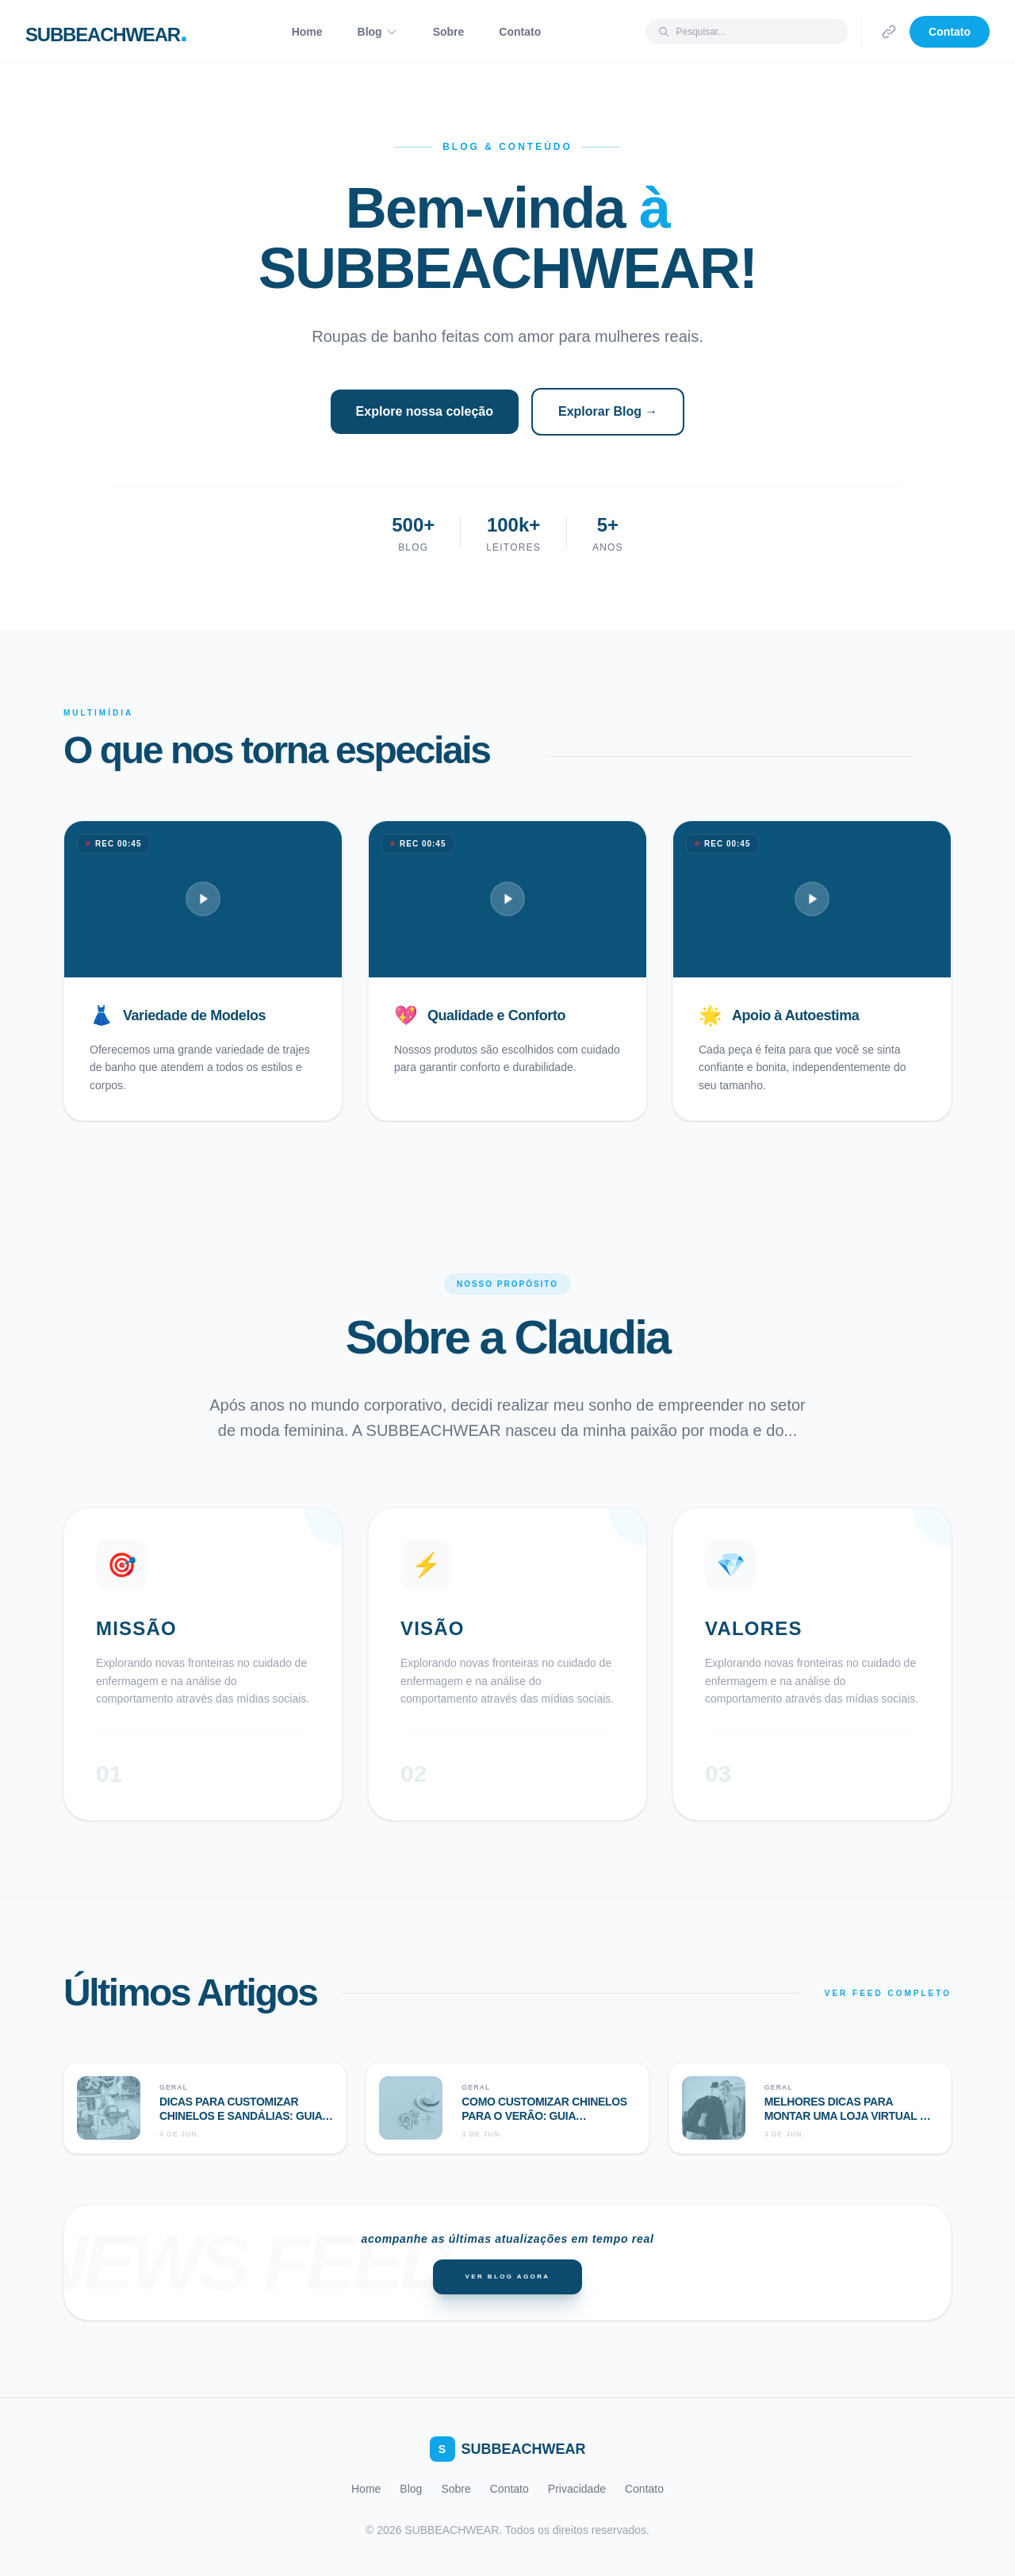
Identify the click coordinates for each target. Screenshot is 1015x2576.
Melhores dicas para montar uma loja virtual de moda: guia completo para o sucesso (850, 2122)
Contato (520, 31)
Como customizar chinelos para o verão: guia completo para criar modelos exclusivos (544, 2122)
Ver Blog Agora (507, 2276)
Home (307, 31)
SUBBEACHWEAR (508, 2449)
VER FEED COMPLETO (888, 1993)
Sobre (449, 31)
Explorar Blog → (607, 411)
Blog (378, 31)
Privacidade (577, 2488)
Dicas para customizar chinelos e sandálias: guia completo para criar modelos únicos (240, 2122)
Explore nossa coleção (424, 411)
